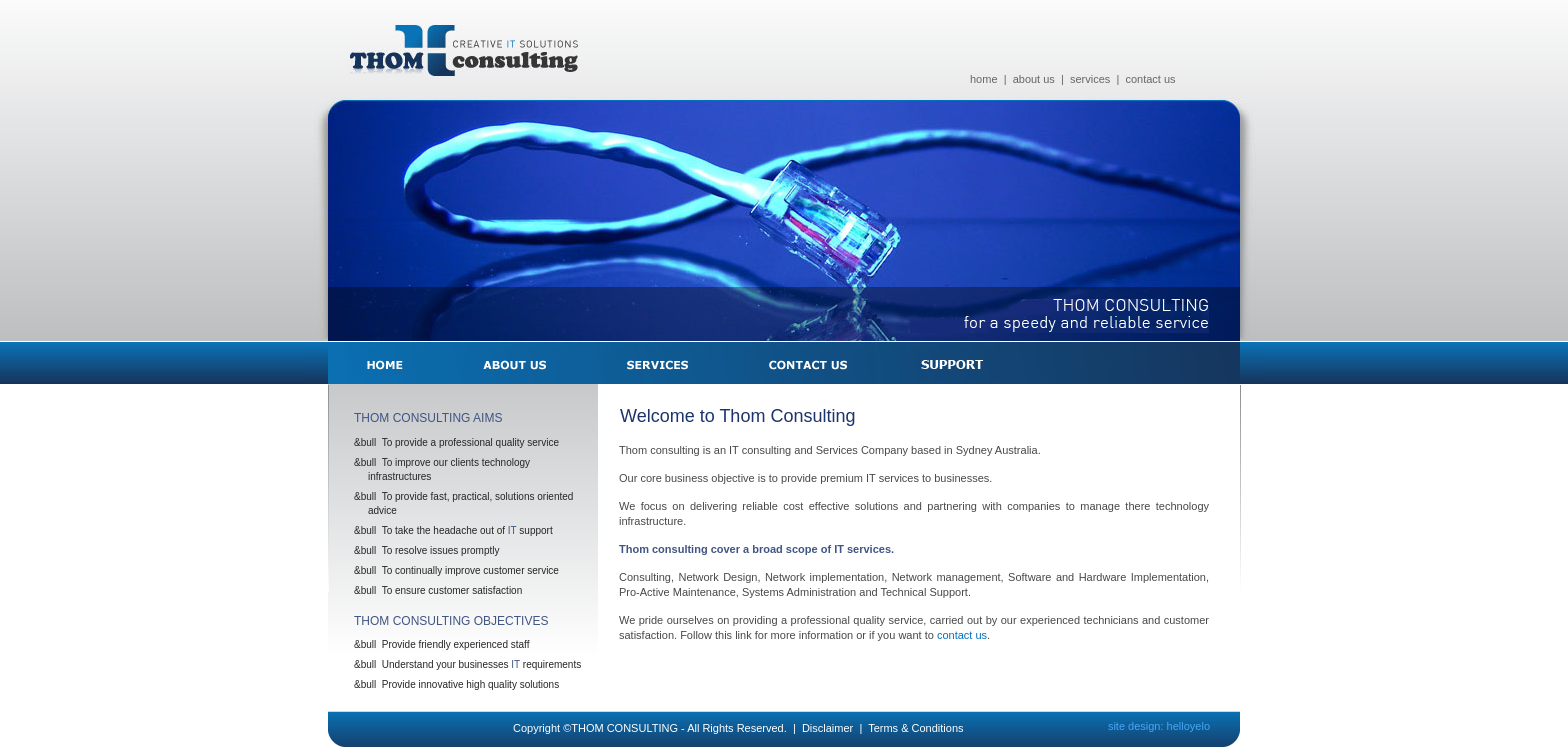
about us (1034, 79)
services (1090, 79)
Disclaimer (827, 728)
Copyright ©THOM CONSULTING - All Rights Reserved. (650, 728)
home (984, 79)
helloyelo (1188, 726)
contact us (1150, 79)
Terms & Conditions (915, 728)
